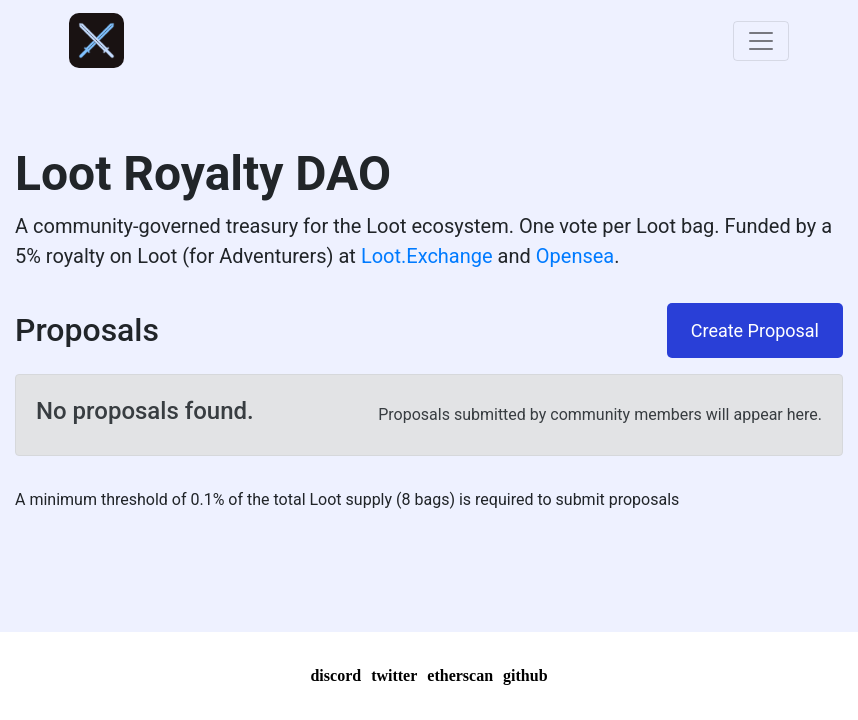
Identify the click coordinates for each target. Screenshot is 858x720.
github (525, 675)
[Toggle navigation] (761, 41)
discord (335, 675)
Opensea (575, 256)
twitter (394, 675)
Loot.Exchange (427, 256)
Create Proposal (755, 330)
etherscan (460, 675)
